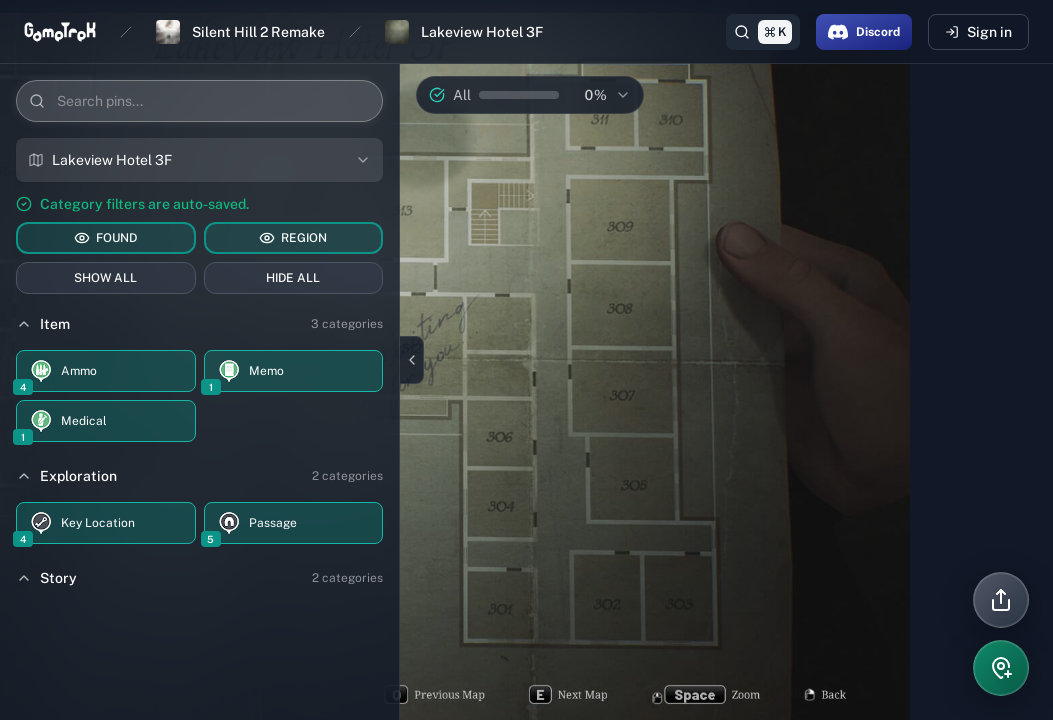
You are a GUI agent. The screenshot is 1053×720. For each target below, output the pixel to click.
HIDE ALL (293, 278)
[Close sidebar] (412, 360)
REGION (293, 238)
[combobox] (199, 160)
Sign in (978, 32)
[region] (526, 360)
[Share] (1001, 600)
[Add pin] (1001, 668)
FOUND (105, 238)
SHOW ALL (105, 278)
